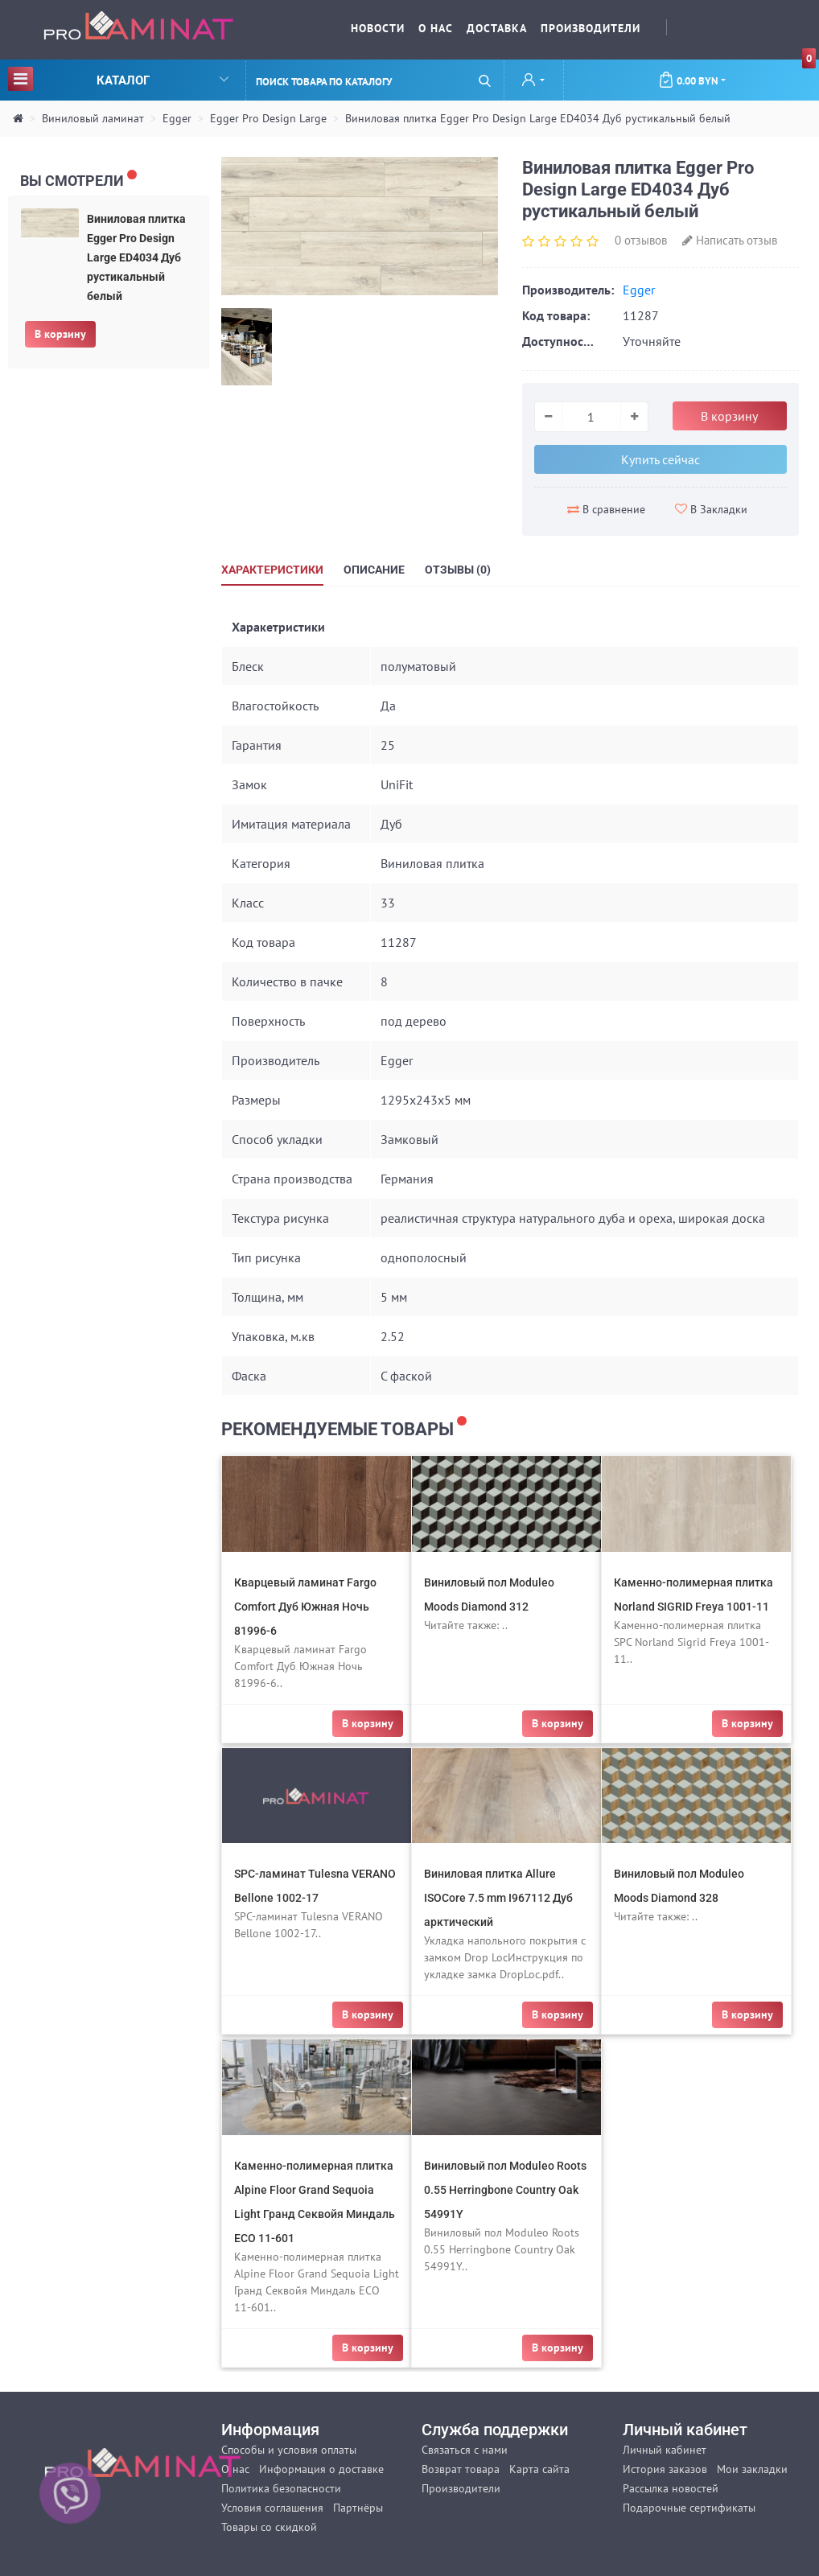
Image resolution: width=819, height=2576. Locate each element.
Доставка (497, 28)
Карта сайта (539, 2469)
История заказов (665, 2469)
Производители (590, 28)
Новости (378, 28)
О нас (435, 28)
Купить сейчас (660, 459)
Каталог (118, 78)
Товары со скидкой (269, 2527)
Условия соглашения (272, 2507)
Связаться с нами (465, 2449)
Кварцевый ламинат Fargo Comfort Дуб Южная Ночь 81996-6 (305, 1606)
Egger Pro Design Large (268, 118)
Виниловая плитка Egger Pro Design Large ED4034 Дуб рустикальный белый (538, 118)
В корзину (60, 334)
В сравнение (606, 509)
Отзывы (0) (458, 569)
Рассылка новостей (670, 2488)
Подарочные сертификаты (689, 2507)
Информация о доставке (321, 2469)
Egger (177, 118)
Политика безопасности (281, 2488)
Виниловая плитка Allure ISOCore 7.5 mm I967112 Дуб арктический (498, 1897)
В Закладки (711, 509)
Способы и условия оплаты (288, 2449)
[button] (533, 81)
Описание (374, 569)
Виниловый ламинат (93, 118)
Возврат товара (461, 2469)
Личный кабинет (664, 2449)
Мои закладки (752, 2469)
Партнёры (358, 2507)
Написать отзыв (729, 240)
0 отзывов (641, 240)
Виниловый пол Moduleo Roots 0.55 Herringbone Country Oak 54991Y (505, 2189)
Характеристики (272, 569)
